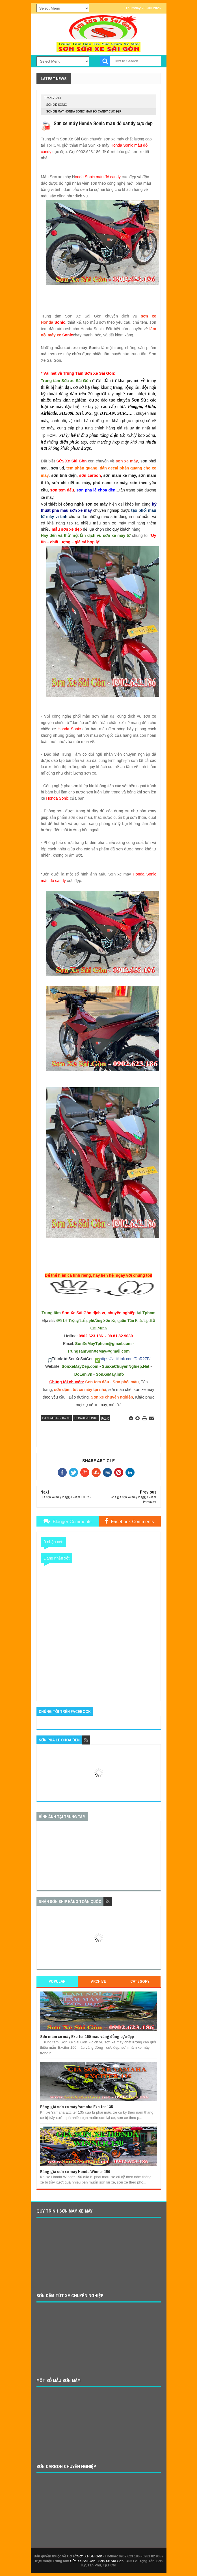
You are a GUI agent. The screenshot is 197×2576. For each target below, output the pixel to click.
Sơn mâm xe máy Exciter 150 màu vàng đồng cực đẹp (87, 2036)
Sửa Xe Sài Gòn (82, 2561)
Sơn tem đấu (97, 1382)
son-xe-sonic (56, 104)
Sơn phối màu (125, 1382)
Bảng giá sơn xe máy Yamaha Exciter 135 (76, 2107)
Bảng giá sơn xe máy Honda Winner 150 (75, 2171)
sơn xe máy (127, 461)
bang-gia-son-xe (56, 1418)
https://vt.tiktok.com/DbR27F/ (125, 1359)
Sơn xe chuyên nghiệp (112, 1397)
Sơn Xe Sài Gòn (89, 2556)
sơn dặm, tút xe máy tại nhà (80, 1389)
